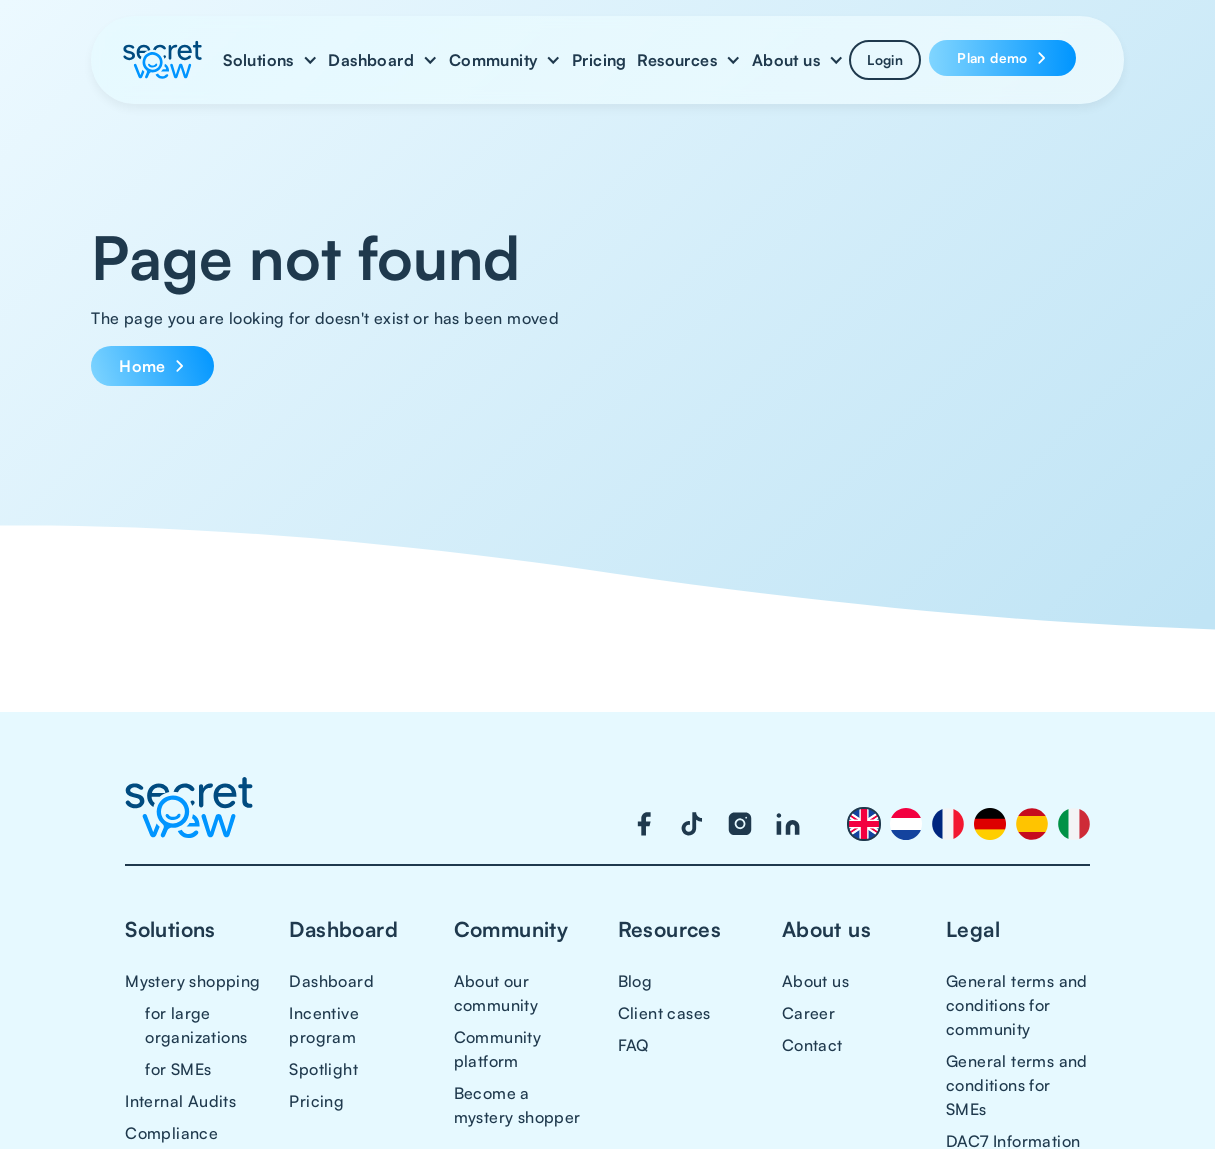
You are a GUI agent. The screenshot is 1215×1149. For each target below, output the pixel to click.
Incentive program (324, 1025)
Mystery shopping (192, 981)
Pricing (599, 60)
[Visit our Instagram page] (740, 824)
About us (815, 981)
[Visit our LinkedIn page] (788, 824)
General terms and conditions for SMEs (1017, 1085)
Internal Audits (180, 1101)
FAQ (633, 1045)
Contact (812, 1045)
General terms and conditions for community (1017, 1005)
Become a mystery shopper (517, 1105)
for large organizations (196, 1025)
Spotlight (323, 1069)
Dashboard (331, 981)
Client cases (664, 1013)
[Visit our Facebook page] (644, 824)
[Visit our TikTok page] (692, 824)
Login (885, 59)
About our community (496, 993)
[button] (270, 60)
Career (808, 1013)
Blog (635, 981)
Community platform (498, 1049)
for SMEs (178, 1069)
